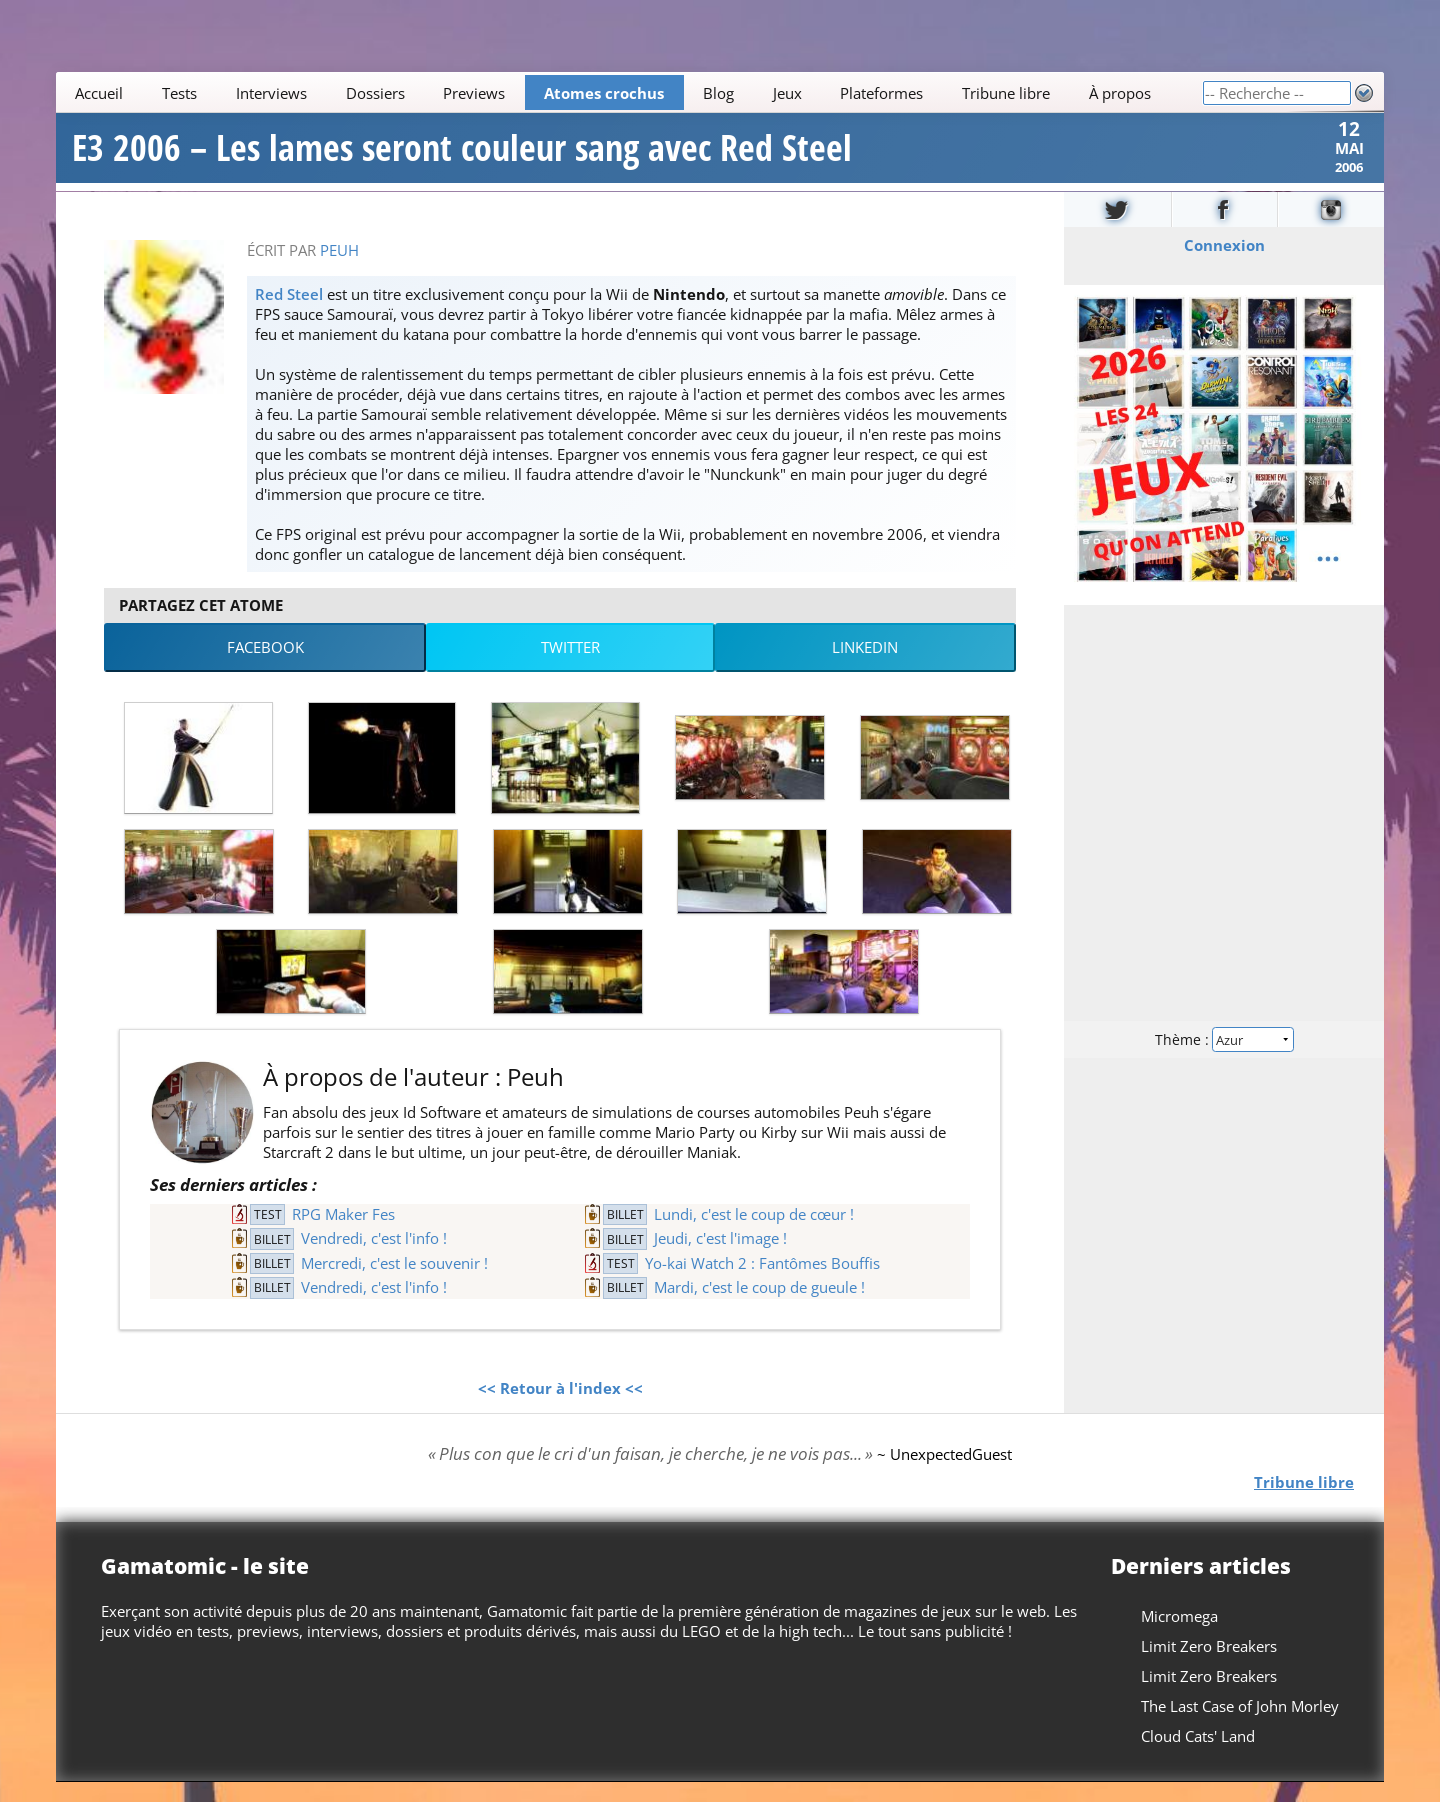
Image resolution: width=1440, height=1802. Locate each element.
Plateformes (881, 93)
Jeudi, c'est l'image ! (720, 1258)
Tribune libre (1006, 93)
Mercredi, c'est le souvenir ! (394, 1282)
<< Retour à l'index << (560, 1407)
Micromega (1179, 1636)
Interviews (271, 93)
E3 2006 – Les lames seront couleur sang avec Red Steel (462, 158)
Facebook (265, 667)
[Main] (629, 92)
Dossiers (375, 93)
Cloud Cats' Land (1198, 1756)
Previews (474, 93)
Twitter (570, 667)
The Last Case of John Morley (1240, 1726)
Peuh (339, 269)
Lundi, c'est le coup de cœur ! (754, 1234)
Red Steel (289, 313)
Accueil (99, 93)
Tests (179, 93)
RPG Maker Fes (343, 1234)
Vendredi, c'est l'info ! (374, 1258)
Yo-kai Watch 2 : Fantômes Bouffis (762, 1282)
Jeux (787, 93)
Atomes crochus (604, 93)
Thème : (1224, 1057)
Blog (718, 93)
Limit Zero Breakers (1209, 1666)
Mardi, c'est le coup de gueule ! (759, 1307)
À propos (1120, 93)
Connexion (1224, 264)
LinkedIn (865, 667)
